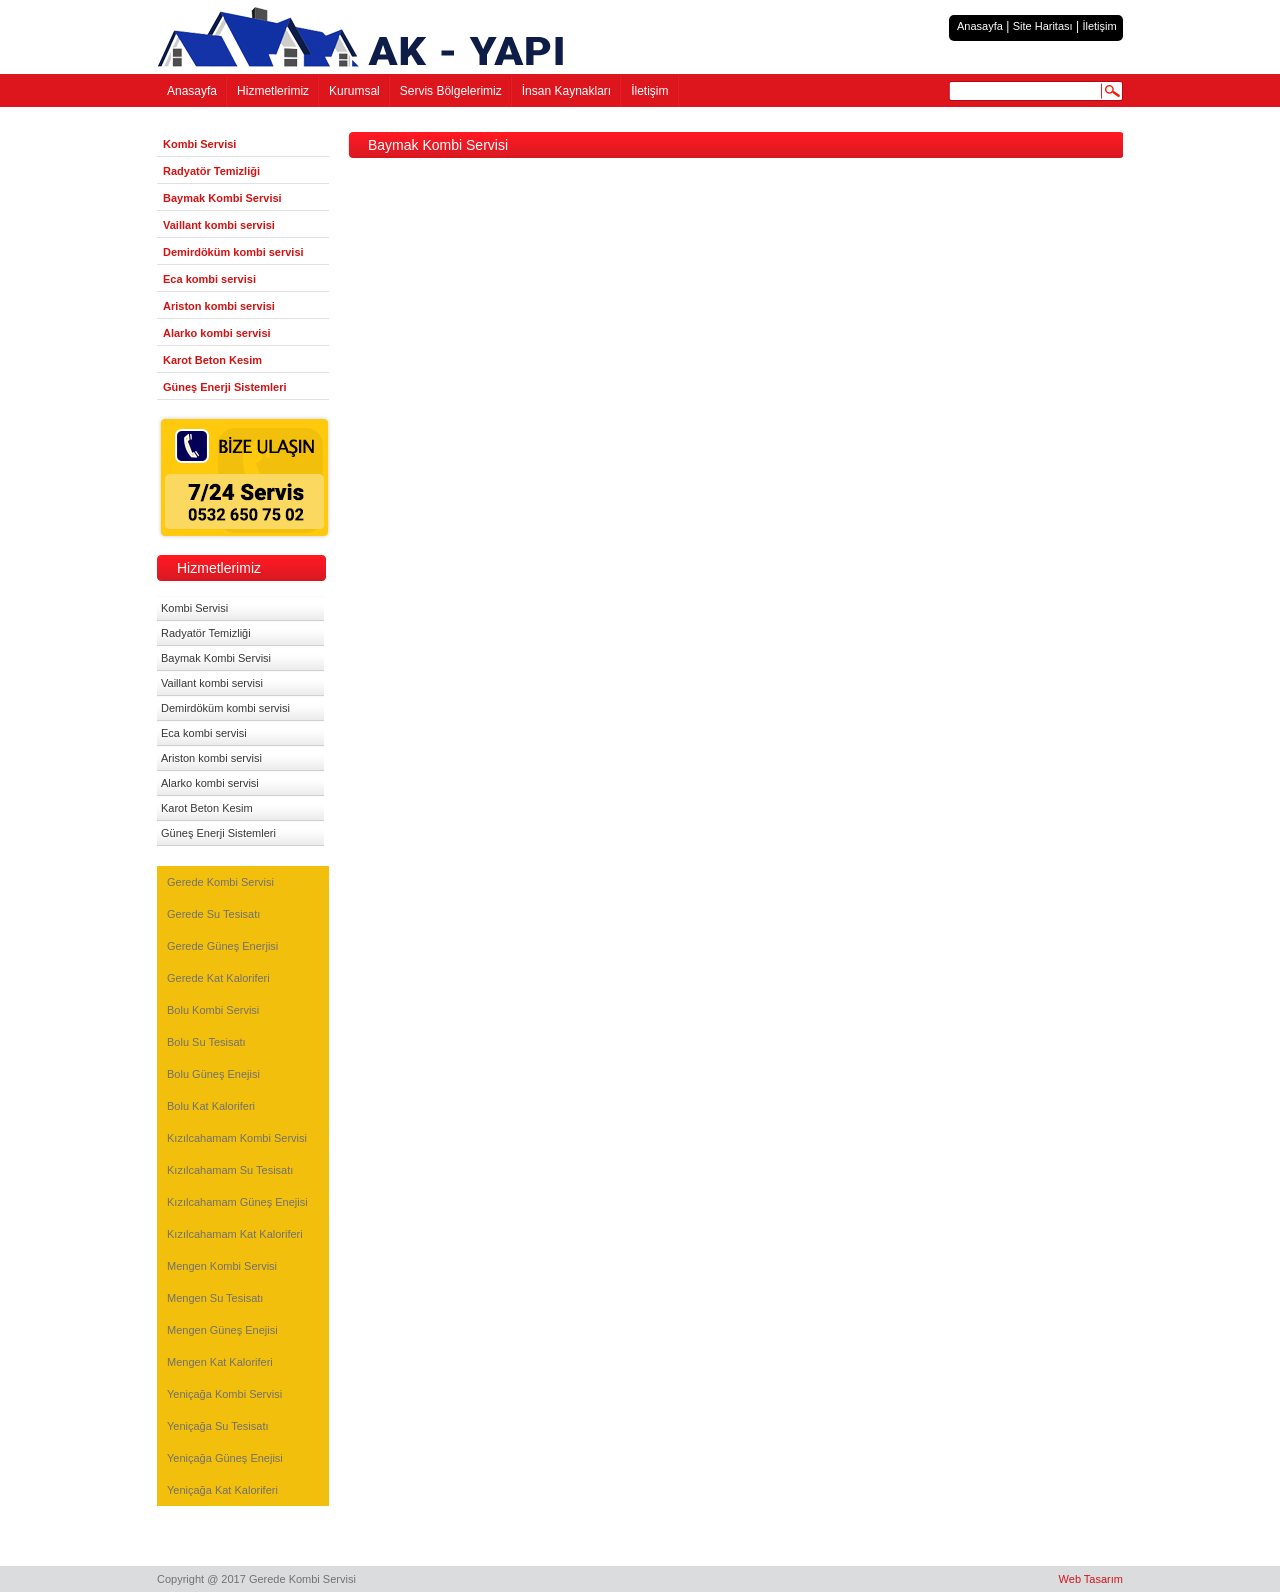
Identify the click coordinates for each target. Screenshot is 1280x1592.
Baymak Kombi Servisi (222, 198)
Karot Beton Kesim (212, 360)
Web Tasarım (1091, 1579)
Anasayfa (980, 26)
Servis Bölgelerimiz (451, 91)
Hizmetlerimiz (273, 91)
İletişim (1099, 26)
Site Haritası (1043, 26)
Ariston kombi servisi (219, 306)
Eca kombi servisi (209, 279)
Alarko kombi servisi (217, 333)
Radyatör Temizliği (211, 171)
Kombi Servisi (199, 144)
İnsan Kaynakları (566, 91)
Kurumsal (354, 91)
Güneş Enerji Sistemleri (225, 387)
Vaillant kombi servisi (219, 225)
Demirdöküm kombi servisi (233, 252)
